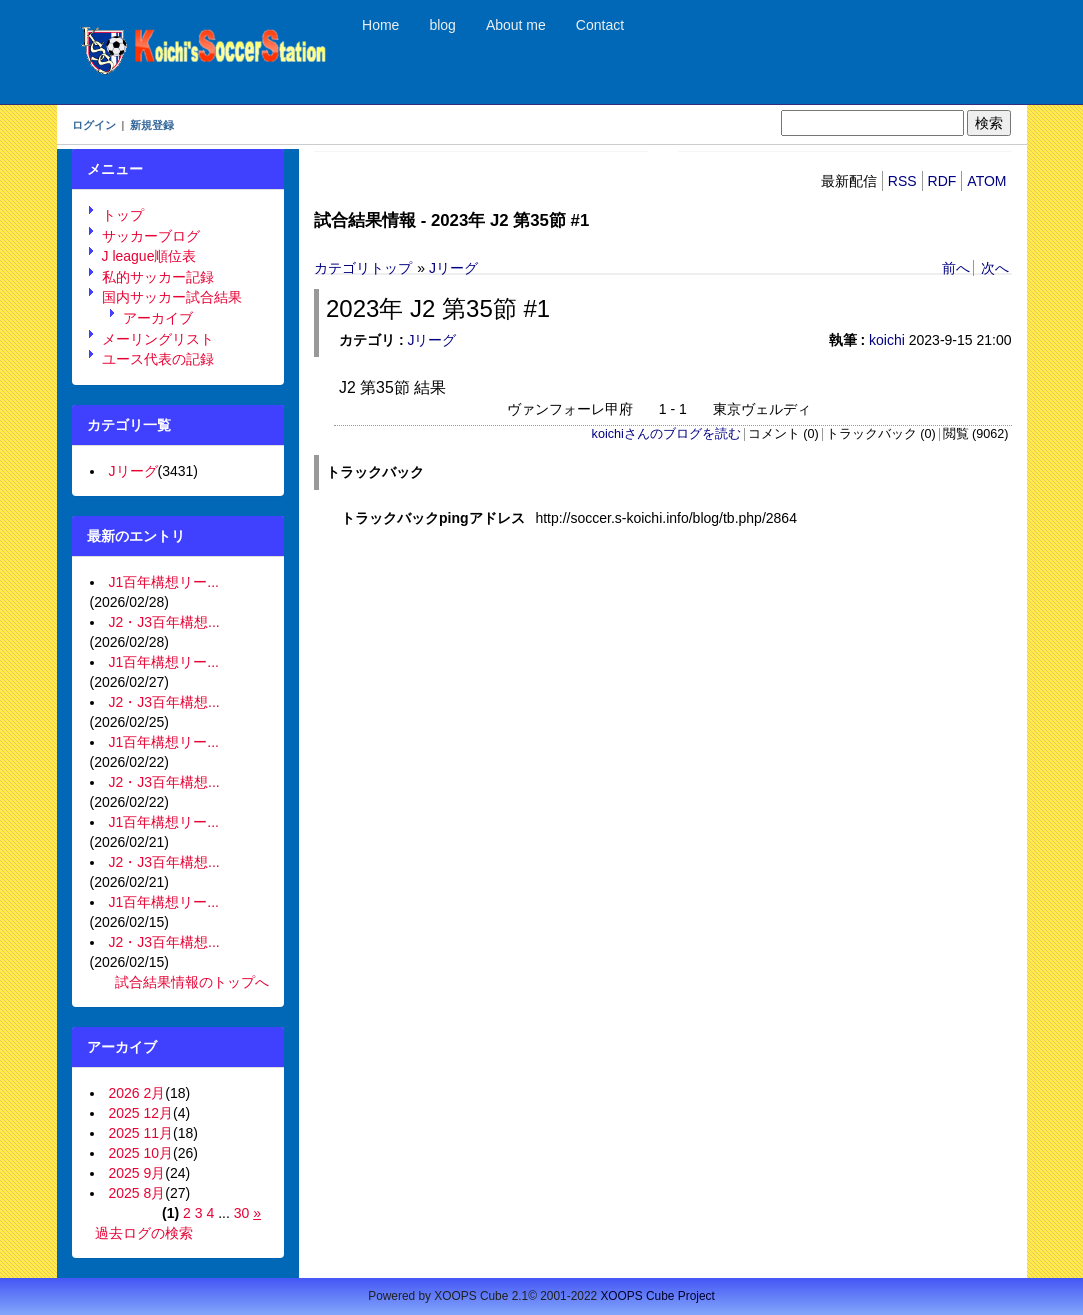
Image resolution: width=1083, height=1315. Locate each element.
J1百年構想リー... (164, 582)
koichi (887, 340)
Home (380, 25)
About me (516, 25)
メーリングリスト (158, 339)
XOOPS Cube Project (657, 1296)
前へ (956, 268)
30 (242, 1213)
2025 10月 (141, 1153)
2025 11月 (141, 1133)
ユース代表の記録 (158, 359)
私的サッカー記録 (158, 277)
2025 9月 (137, 1173)
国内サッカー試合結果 (172, 297)
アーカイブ (158, 318)
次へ (995, 268)
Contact (600, 25)
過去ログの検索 (144, 1233)
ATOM (986, 181)
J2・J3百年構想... (164, 622)
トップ (123, 215)
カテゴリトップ (363, 268)
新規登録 (152, 125)
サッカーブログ (151, 236)
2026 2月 (137, 1093)
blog (442, 25)
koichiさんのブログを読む (666, 434)
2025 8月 (137, 1193)
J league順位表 (149, 256)
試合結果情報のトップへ (192, 982)
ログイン (94, 125)
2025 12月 (141, 1113)
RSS (902, 181)
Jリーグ (453, 268)
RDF (942, 181)
